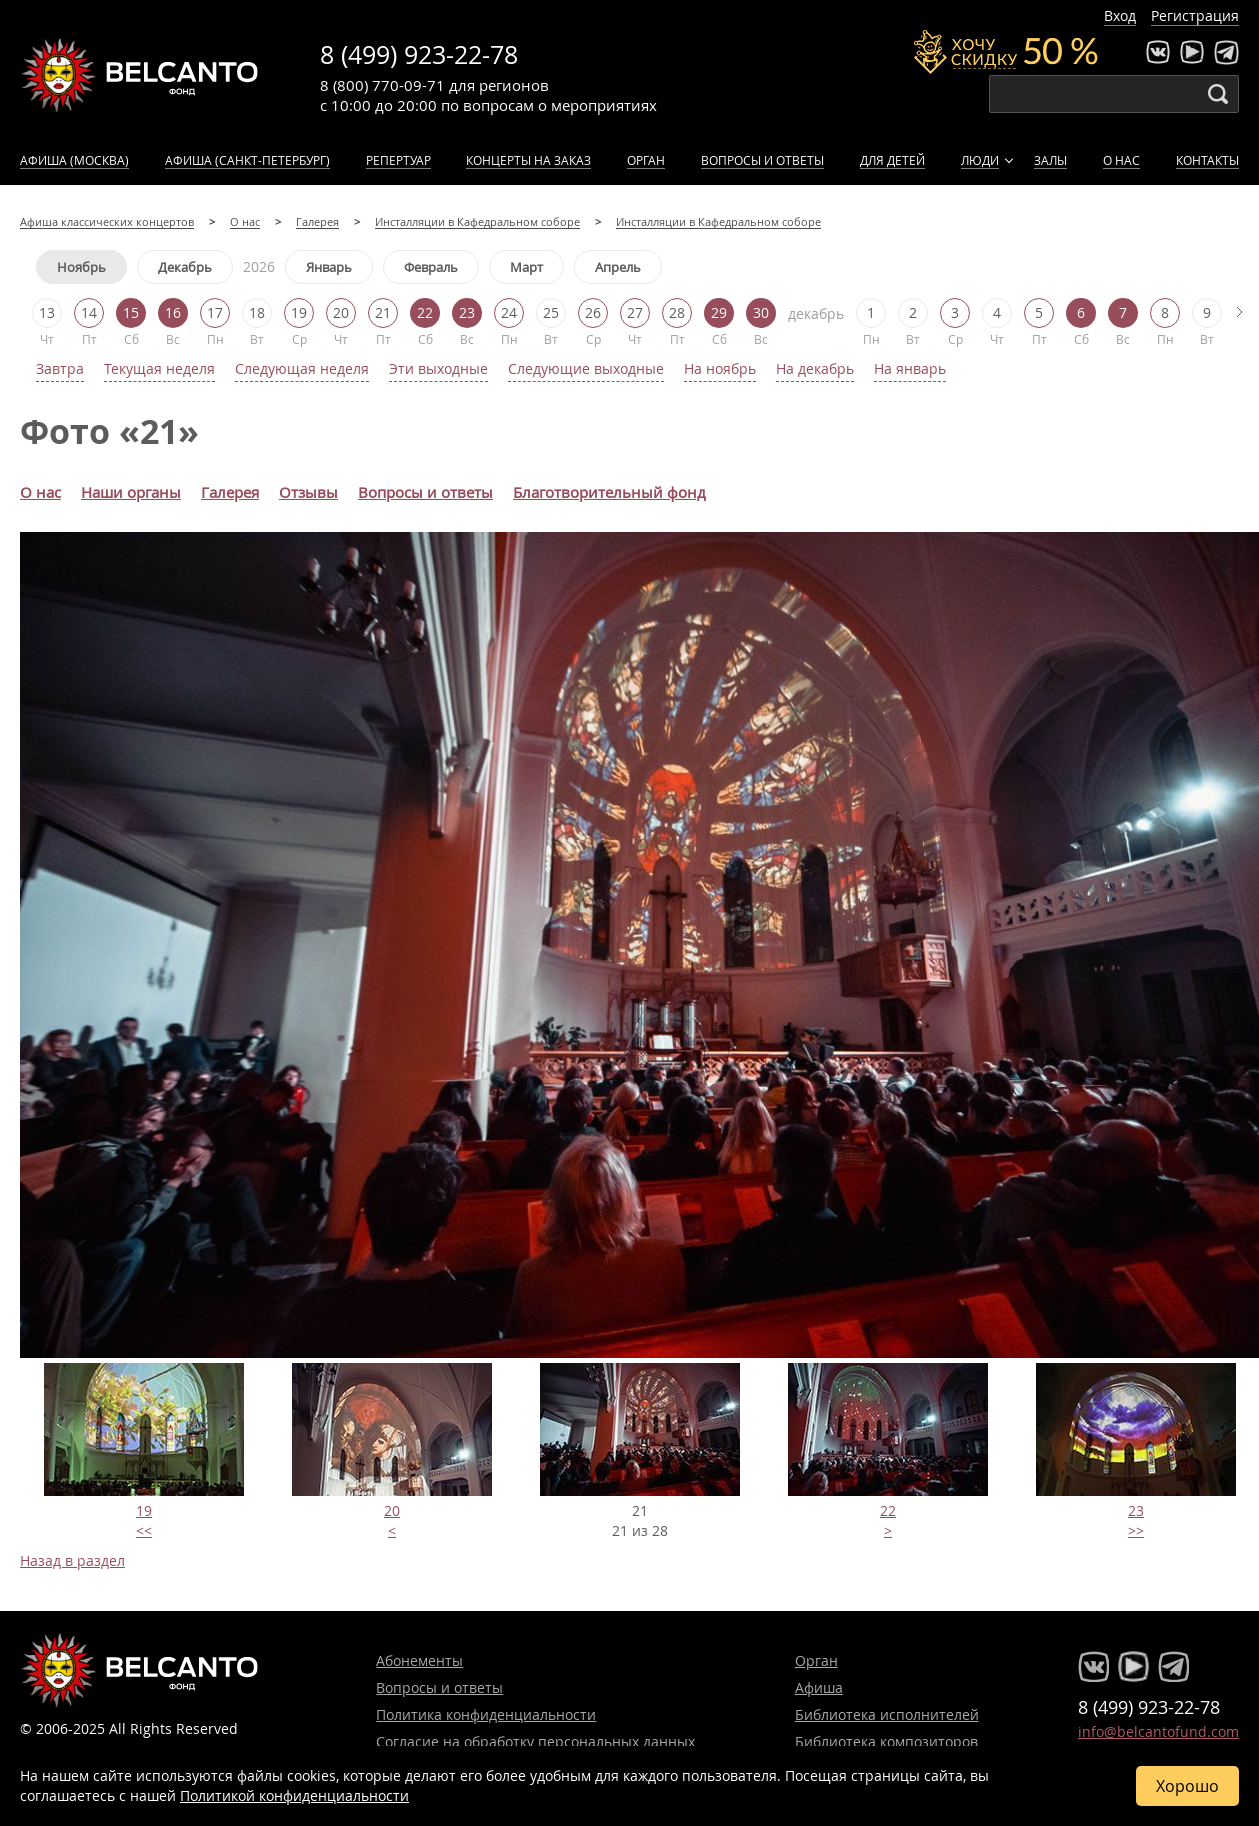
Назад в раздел (72, 1560)
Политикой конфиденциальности (294, 1795)
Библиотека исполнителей (887, 1714)
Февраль (431, 267)
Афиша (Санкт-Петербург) (247, 160)
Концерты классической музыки (140, 75)
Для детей (892, 160)
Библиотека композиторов (886, 1741)
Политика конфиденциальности (486, 1714)
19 (144, 1510)
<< (144, 1530)
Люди (980, 160)
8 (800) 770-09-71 (382, 85)
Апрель (618, 267)
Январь (329, 267)
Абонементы (419, 1660)
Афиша (819, 1687)
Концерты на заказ (528, 160)
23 (1136, 1510)
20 (392, 1510)
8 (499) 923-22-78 (419, 54)
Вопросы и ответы (762, 160)
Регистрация (1195, 15)
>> (1136, 1530)
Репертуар (398, 160)
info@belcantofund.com (1158, 1731)
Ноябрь (81, 267)
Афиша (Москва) (74, 160)
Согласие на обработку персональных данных (535, 1741)
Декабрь (185, 267)
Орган (646, 160)
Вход (1120, 15)
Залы (1050, 160)
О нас (1121, 160)
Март (526, 267)
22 (888, 1510)
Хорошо (1187, 1786)
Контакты (1207, 160)
